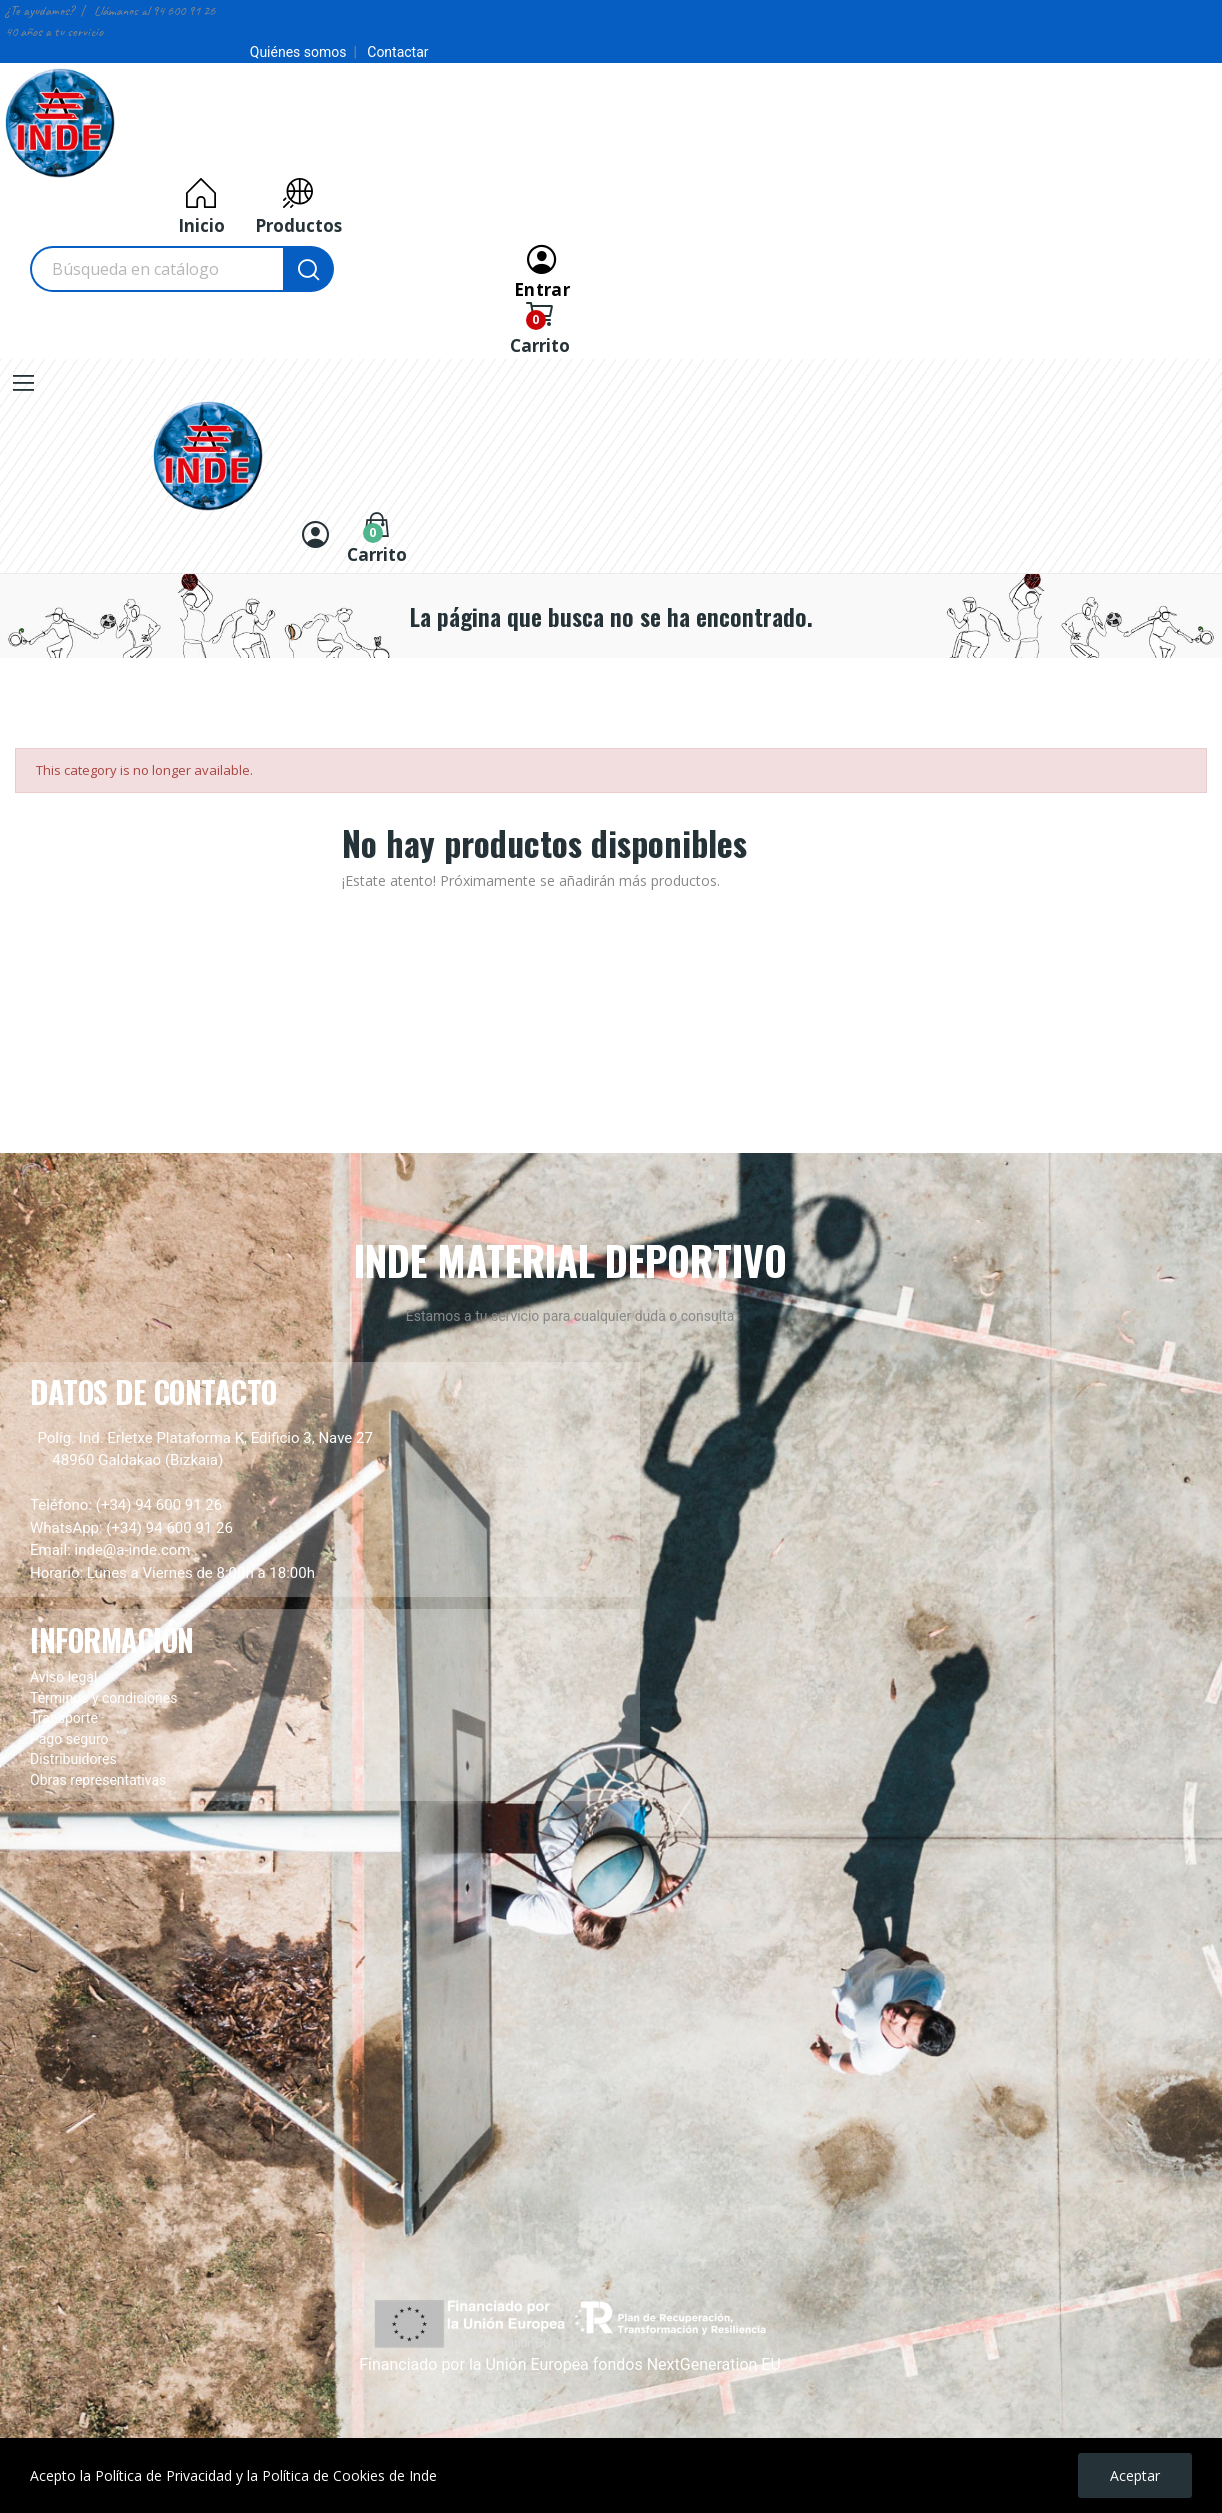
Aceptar (1135, 2475)
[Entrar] (542, 269)
